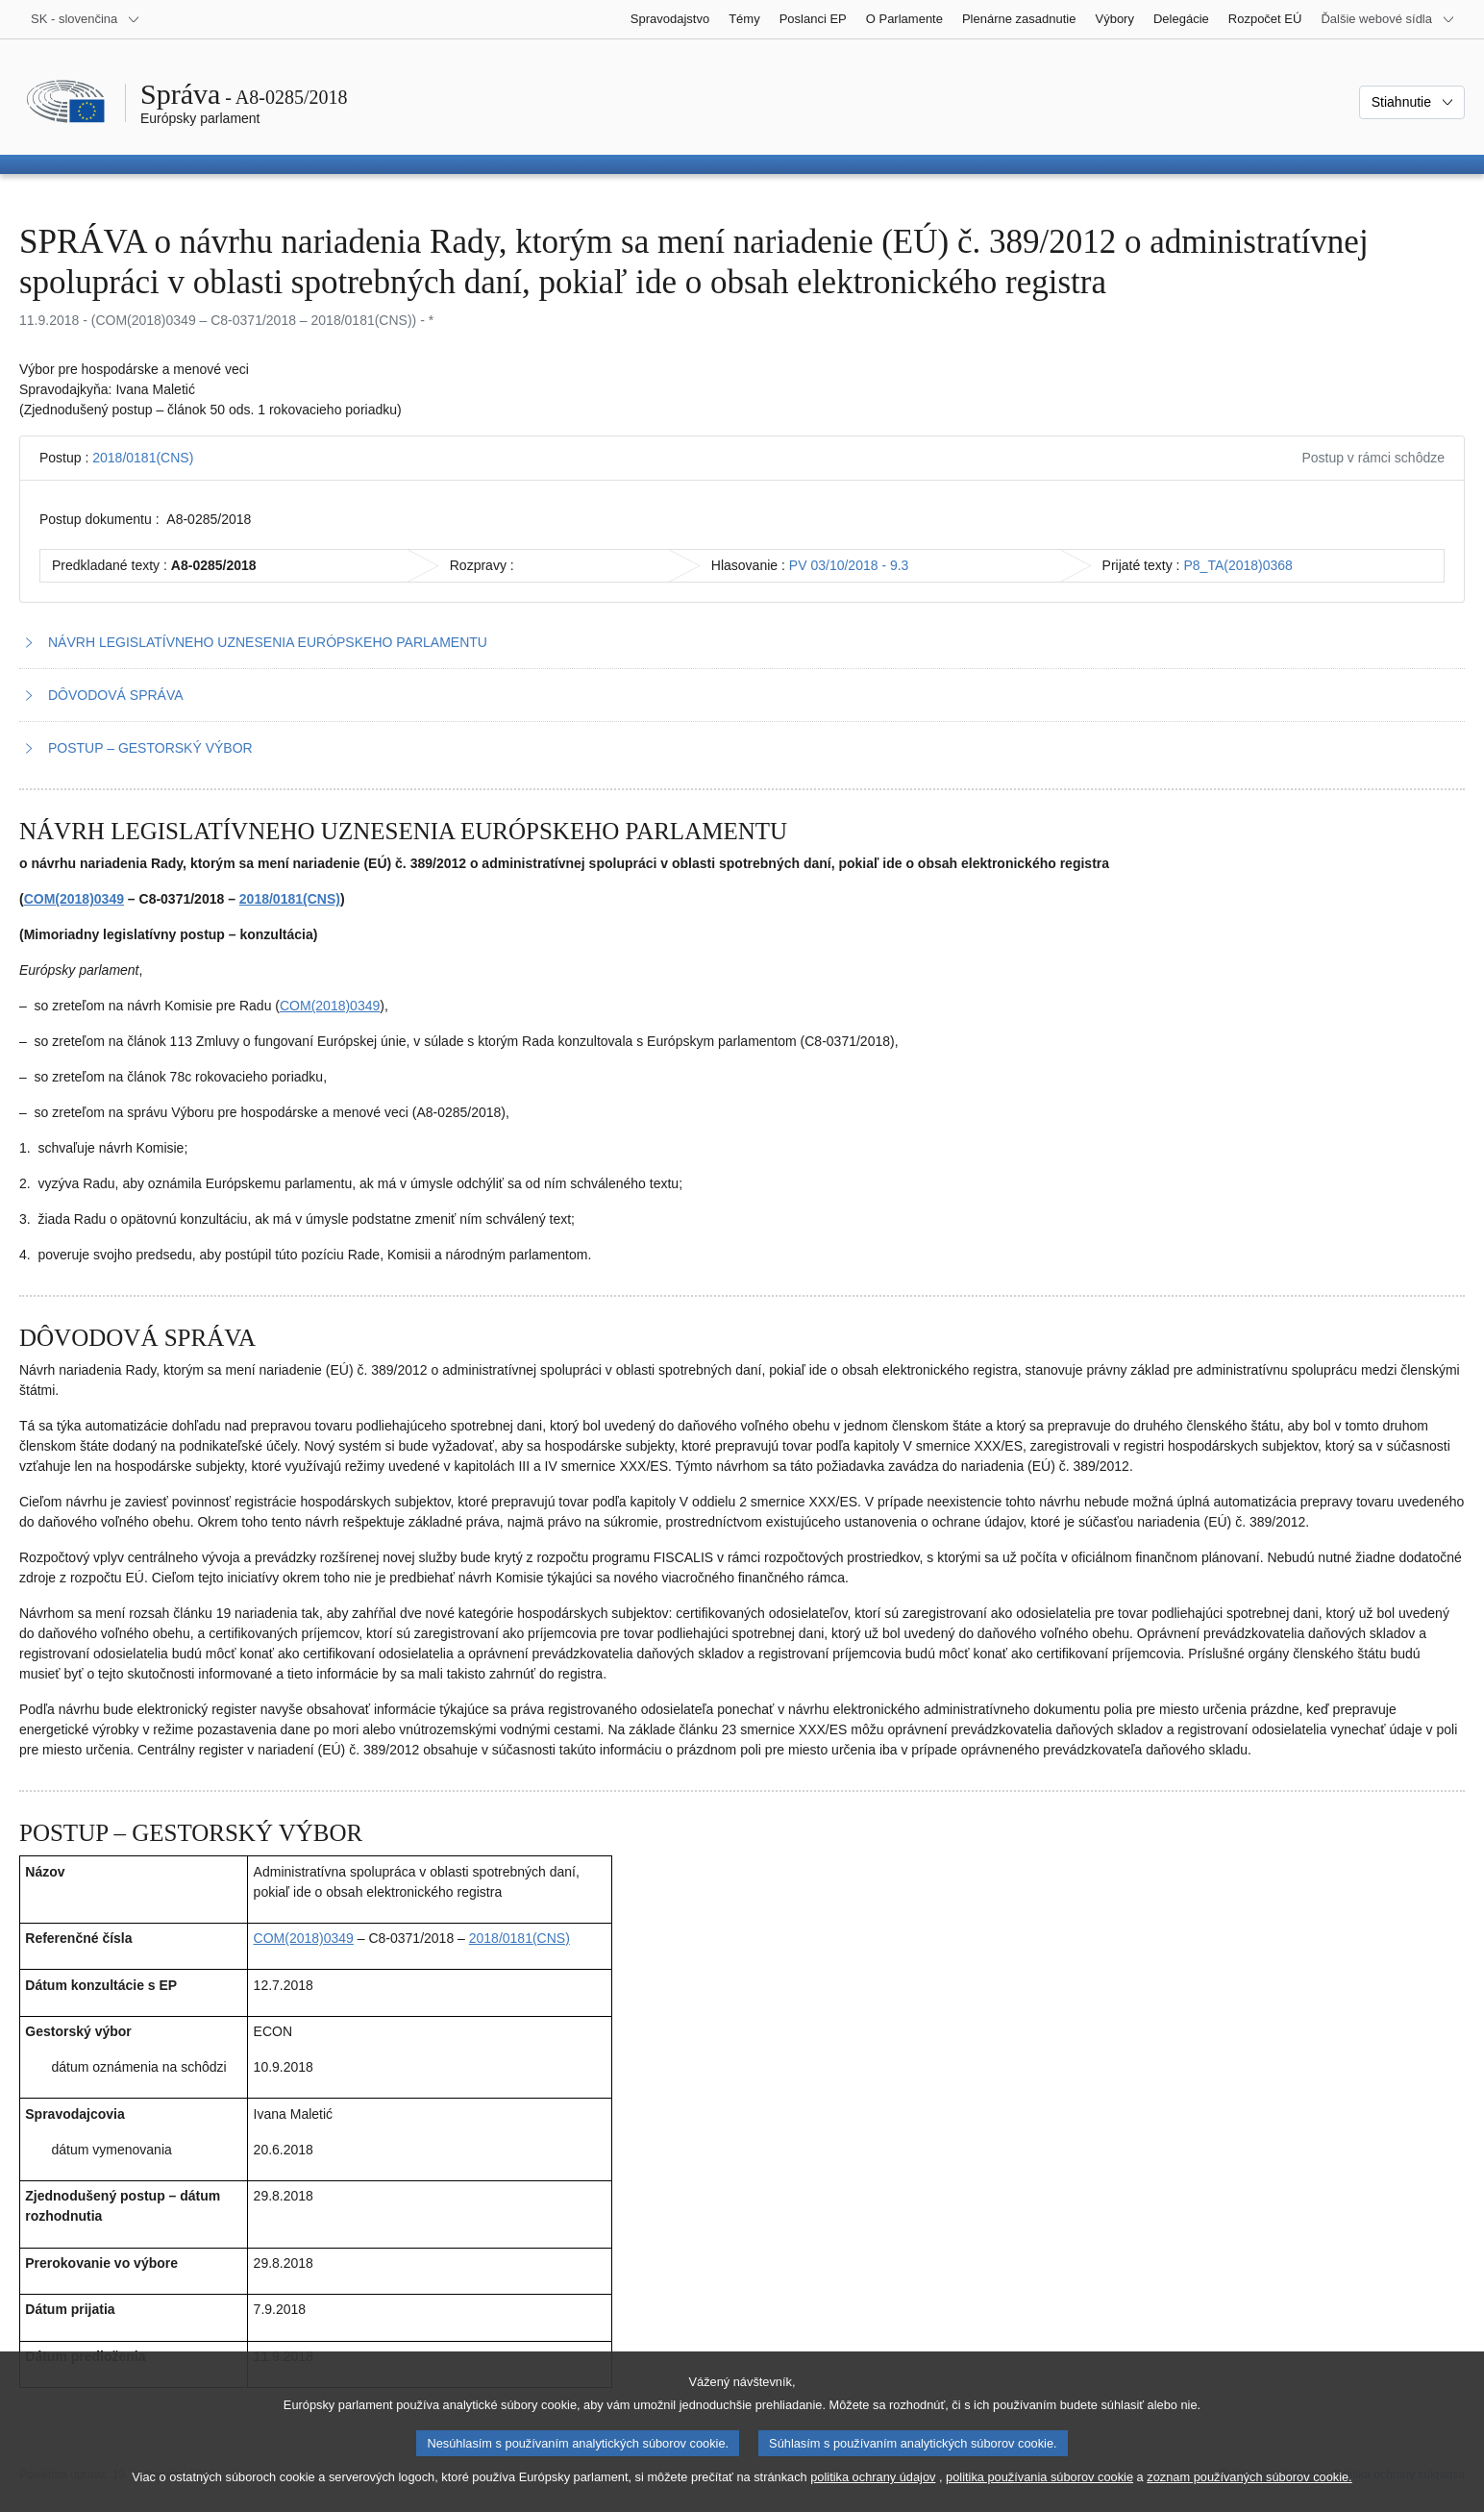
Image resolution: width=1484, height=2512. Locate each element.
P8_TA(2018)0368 (1237, 565)
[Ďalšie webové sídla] (1388, 19)
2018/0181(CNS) (142, 457)
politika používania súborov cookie (1039, 2477)
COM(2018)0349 (74, 899)
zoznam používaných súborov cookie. (1249, 2477)
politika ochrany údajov (872, 2477)
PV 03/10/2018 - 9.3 (849, 565)
